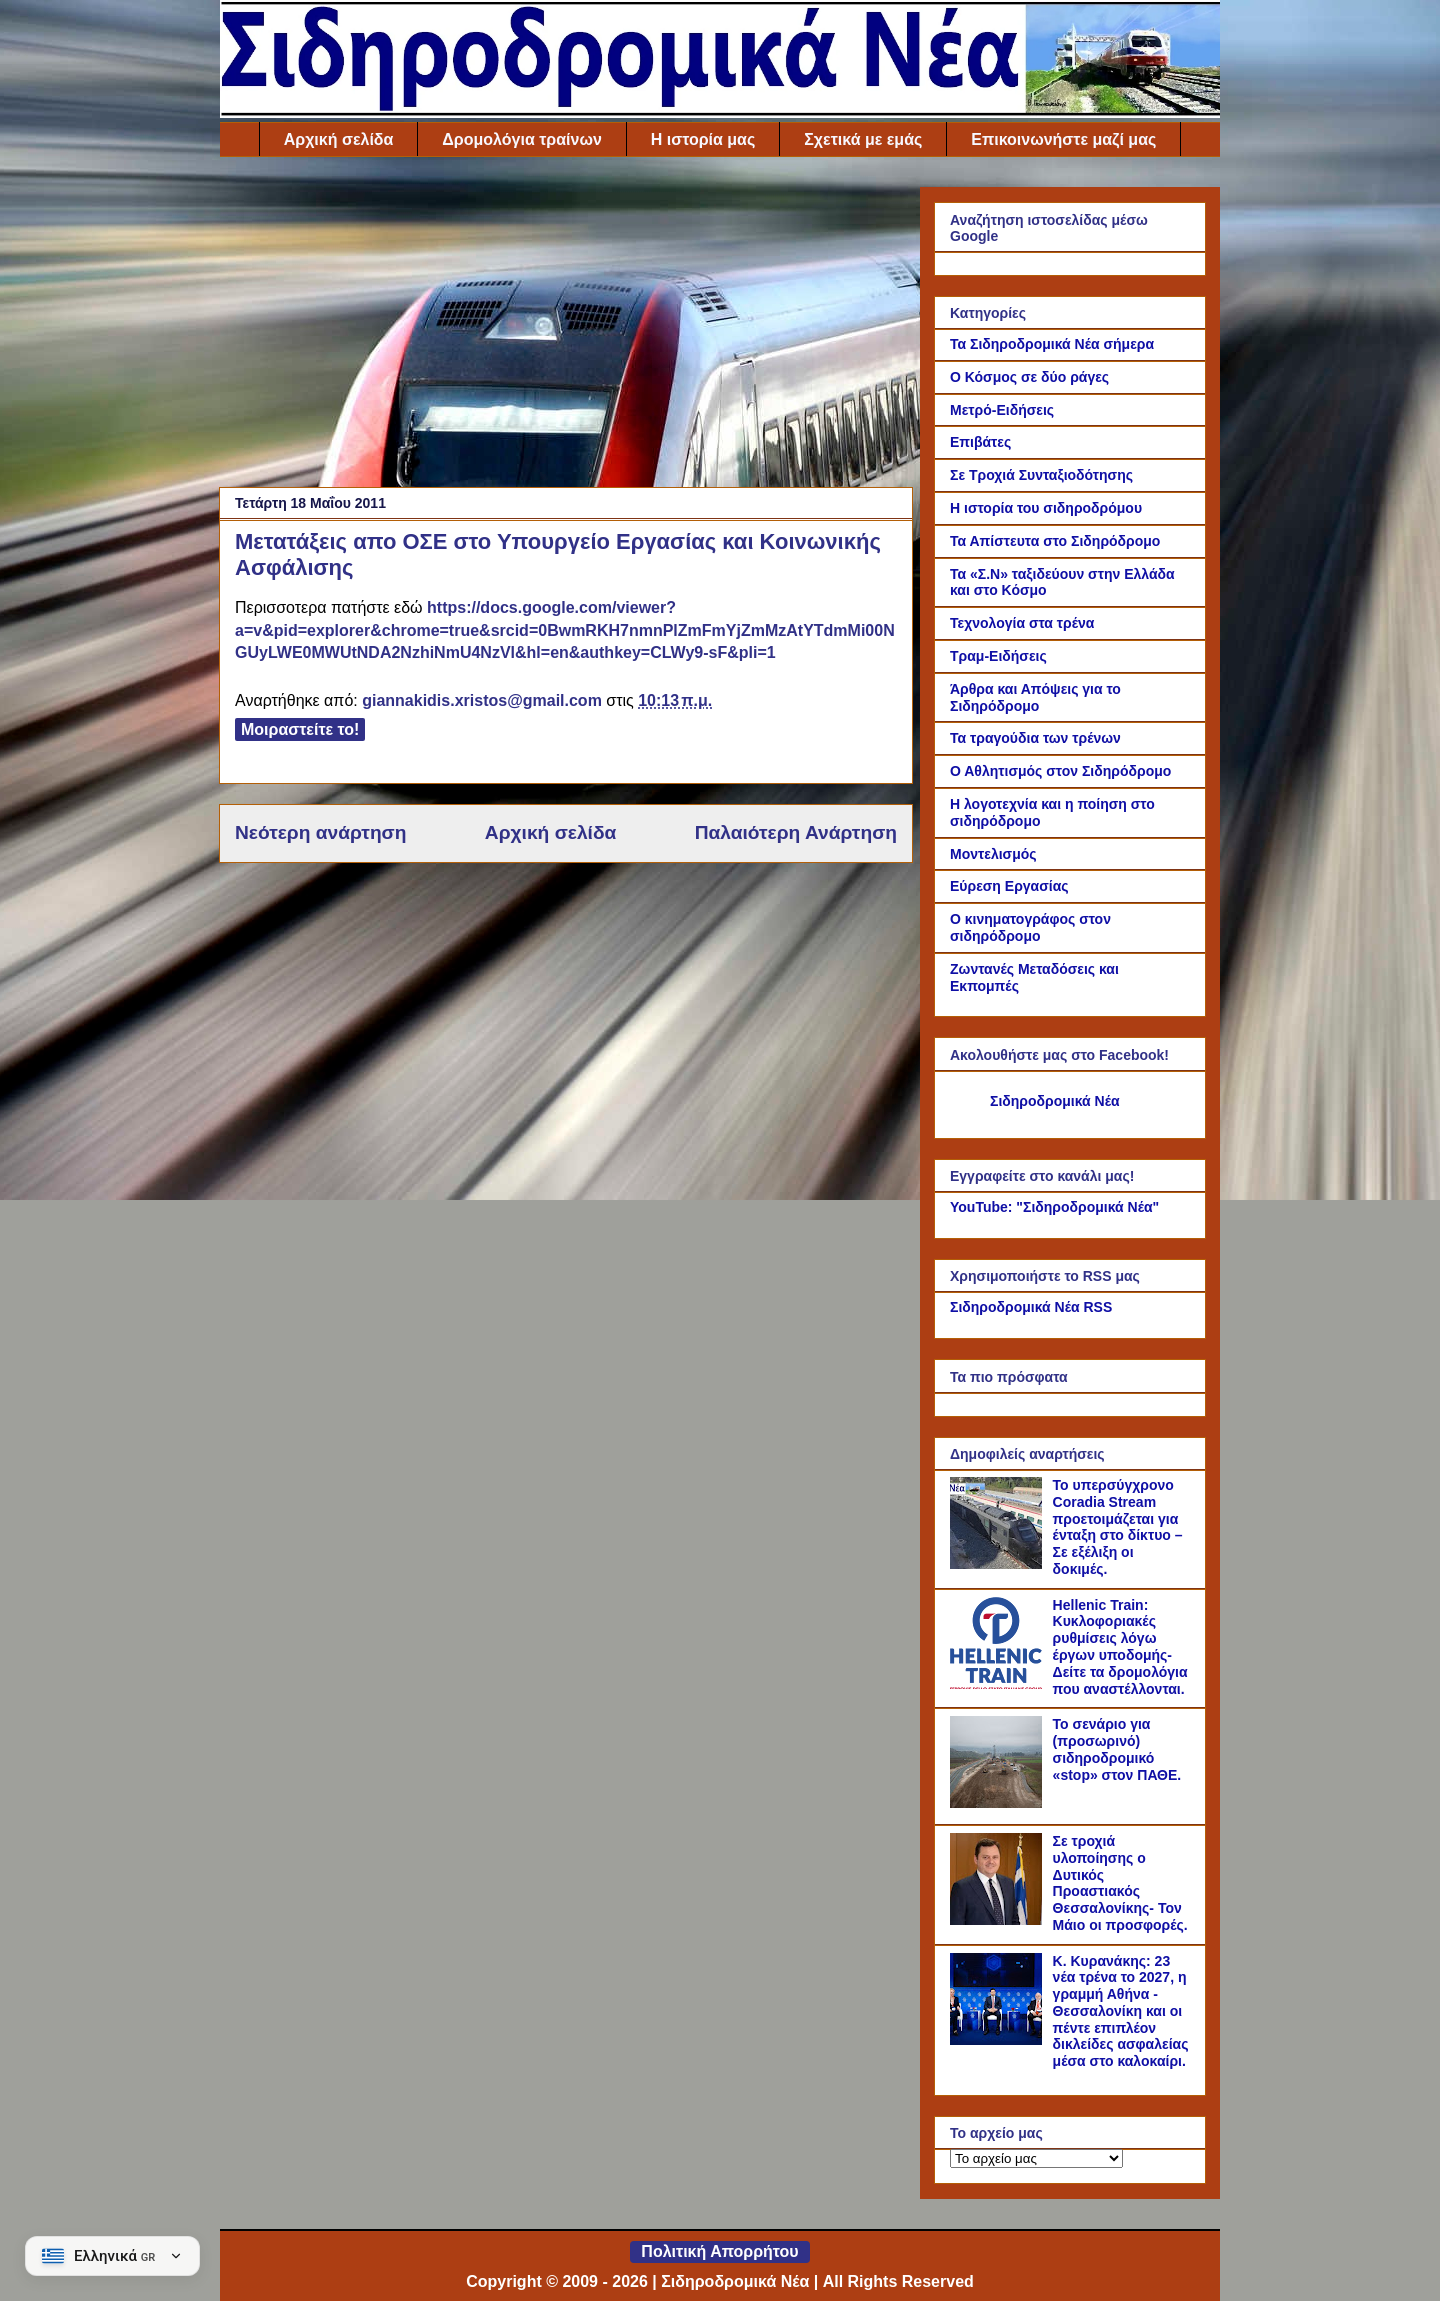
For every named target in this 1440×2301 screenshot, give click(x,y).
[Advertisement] (566, 327)
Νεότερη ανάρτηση (320, 832)
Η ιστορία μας (703, 139)
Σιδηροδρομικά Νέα (1055, 1101)
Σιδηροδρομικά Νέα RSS (1031, 1307)
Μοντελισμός (993, 854)
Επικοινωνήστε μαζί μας (1063, 139)
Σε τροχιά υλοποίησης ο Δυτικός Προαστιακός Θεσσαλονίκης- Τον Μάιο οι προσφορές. (1120, 1883)
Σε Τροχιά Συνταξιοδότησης (1041, 475)
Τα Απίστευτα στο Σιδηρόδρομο (1055, 541)
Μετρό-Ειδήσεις (1002, 410)
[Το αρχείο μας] (1036, 2158)
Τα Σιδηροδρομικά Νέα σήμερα (1052, 344)
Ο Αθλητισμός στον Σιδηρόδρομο (1060, 771)
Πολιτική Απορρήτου (719, 2251)
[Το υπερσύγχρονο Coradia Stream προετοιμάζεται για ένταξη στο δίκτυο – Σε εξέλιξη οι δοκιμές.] (999, 1564)
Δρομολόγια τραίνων (521, 139)
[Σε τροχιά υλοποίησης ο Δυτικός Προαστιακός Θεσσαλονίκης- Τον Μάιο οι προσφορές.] (999, 1920)
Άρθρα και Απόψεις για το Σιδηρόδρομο (1035, 697)
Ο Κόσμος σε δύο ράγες (1029, 377)
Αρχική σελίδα (339, 139)
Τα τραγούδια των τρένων (1035, 738)
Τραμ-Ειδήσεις (998, 656)
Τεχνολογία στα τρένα (1022, 623)
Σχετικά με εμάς (863, 139)
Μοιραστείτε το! (300, 729)
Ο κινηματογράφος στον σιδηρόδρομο (1030, 927)
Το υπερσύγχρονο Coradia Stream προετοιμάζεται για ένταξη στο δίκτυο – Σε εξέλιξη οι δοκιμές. (1118, 1527)
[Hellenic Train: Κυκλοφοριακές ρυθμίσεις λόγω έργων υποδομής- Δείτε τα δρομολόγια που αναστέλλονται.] (999, 1684)
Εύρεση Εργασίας (1009, 886)
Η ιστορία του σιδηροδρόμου (1046, 508)
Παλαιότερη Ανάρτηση (796, 832)
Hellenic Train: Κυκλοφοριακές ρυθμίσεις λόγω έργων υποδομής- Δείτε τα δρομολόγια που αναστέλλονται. (1120, 1647)
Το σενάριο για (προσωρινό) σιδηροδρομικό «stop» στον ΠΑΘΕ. (1117, 1749)
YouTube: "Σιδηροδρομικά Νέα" (1054, 1207)
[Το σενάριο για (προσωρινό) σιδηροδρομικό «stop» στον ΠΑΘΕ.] (999, 1803)
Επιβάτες (980, 442)
